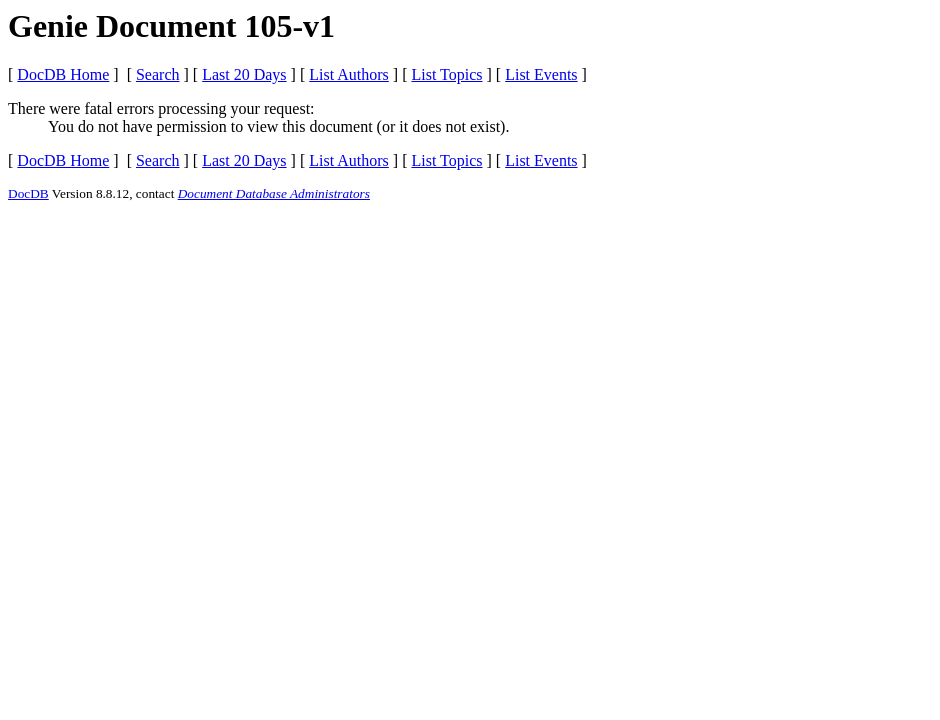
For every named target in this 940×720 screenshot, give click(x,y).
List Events (541, 74)
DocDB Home (63, 74)
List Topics (446, 74)
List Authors (349, 74)
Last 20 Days (244, 74)
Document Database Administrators (274, 193)
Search (158, 74)
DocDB (28, 193)
